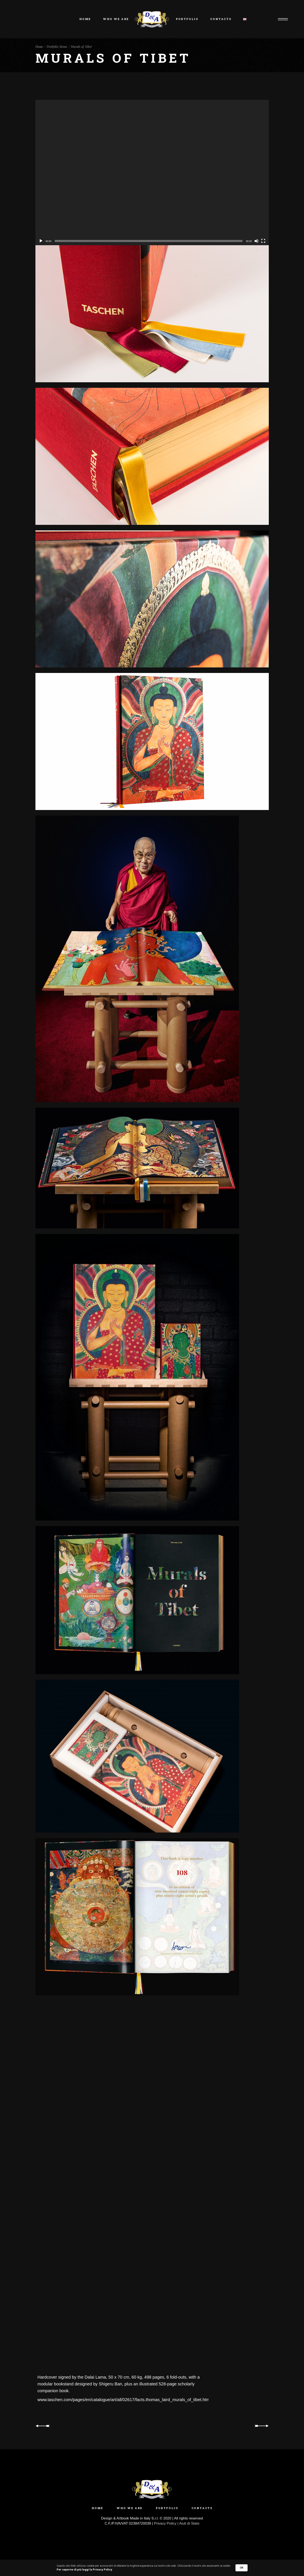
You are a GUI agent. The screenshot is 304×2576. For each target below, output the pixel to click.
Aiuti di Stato (189, 2523)
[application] (152, 172)
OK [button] (241, 2567)
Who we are (129, 2508)
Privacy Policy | (166, 2523)
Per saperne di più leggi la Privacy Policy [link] (84, 2569)
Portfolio (167, 2508)
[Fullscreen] (263, 241)
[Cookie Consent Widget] (152, 2568)
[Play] (41, 241)
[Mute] (256, 241)
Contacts (202, 2508)
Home (97, 2508)
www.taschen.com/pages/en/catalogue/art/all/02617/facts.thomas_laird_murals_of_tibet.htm (124, 2399)
